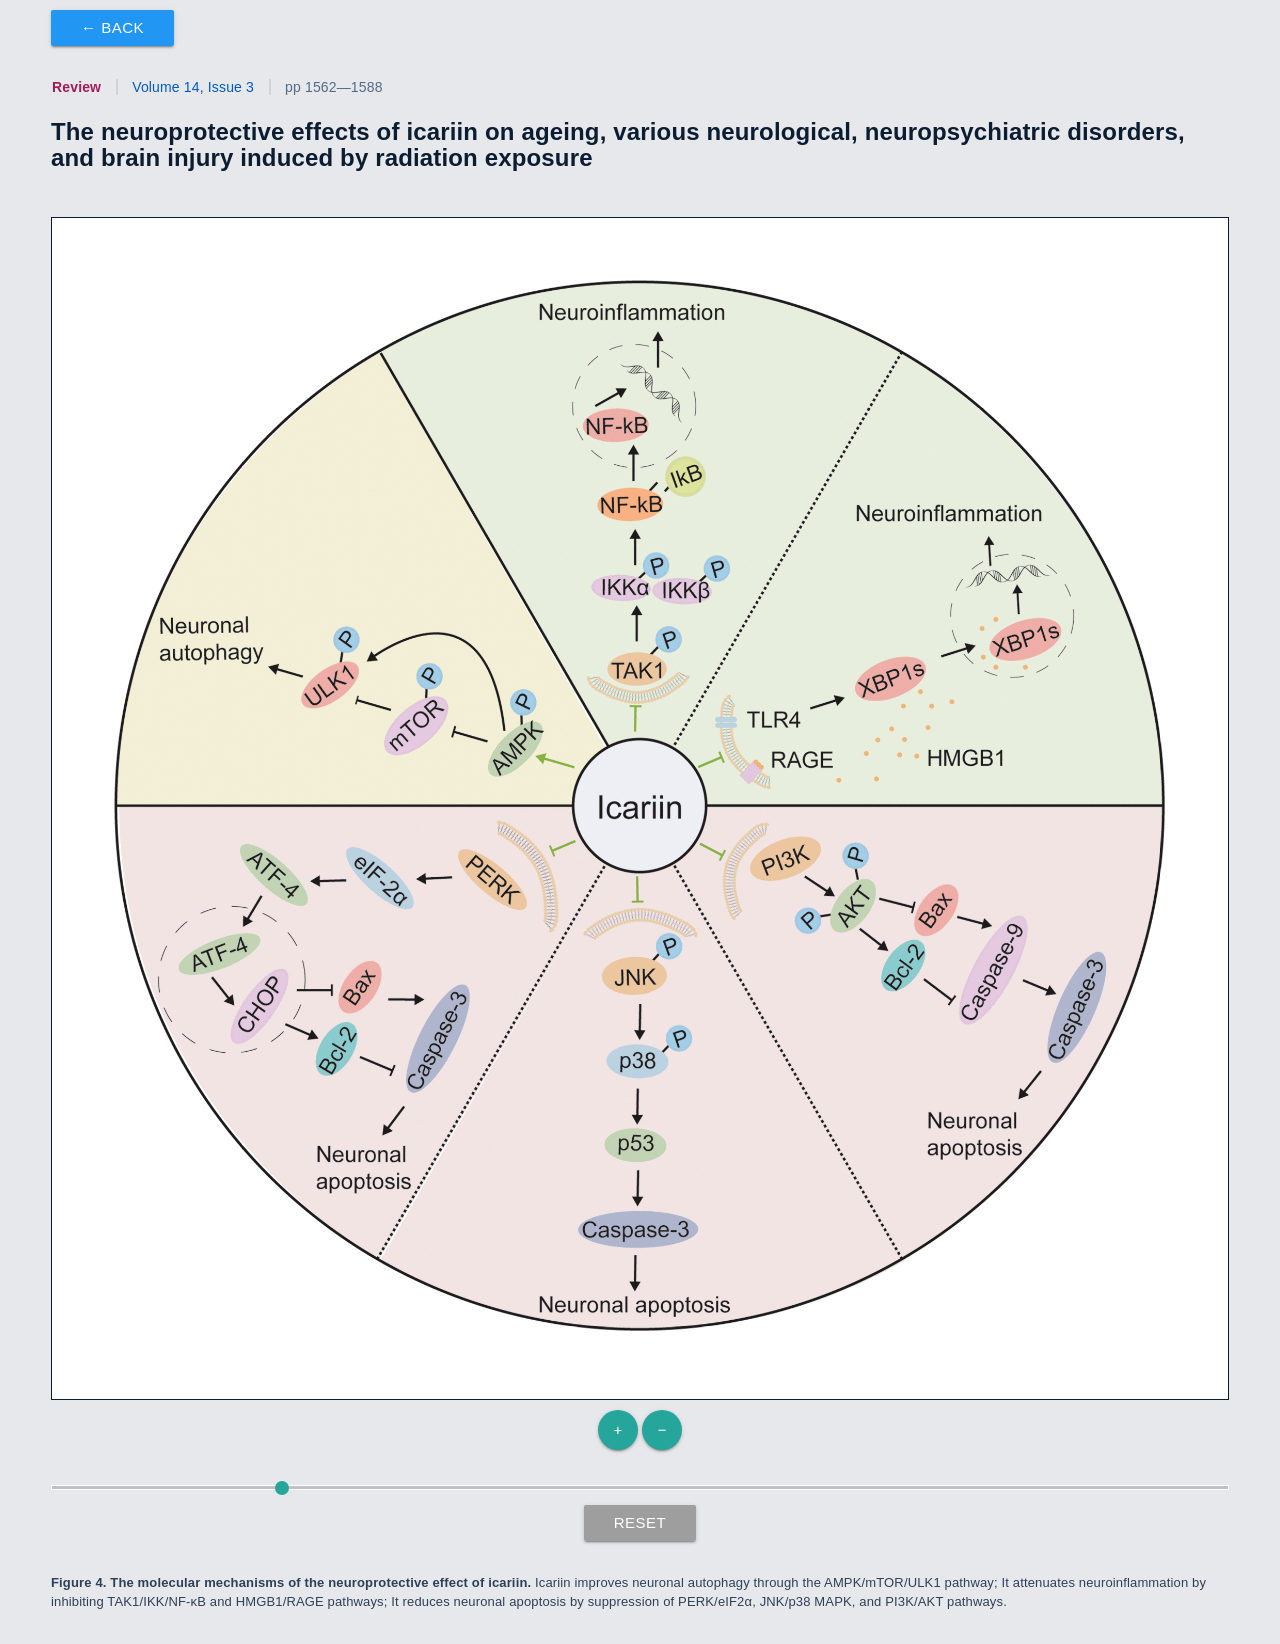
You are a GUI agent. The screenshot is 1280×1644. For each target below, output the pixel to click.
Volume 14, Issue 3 (193, 87)
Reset (640, 1522)
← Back (112, 27)
